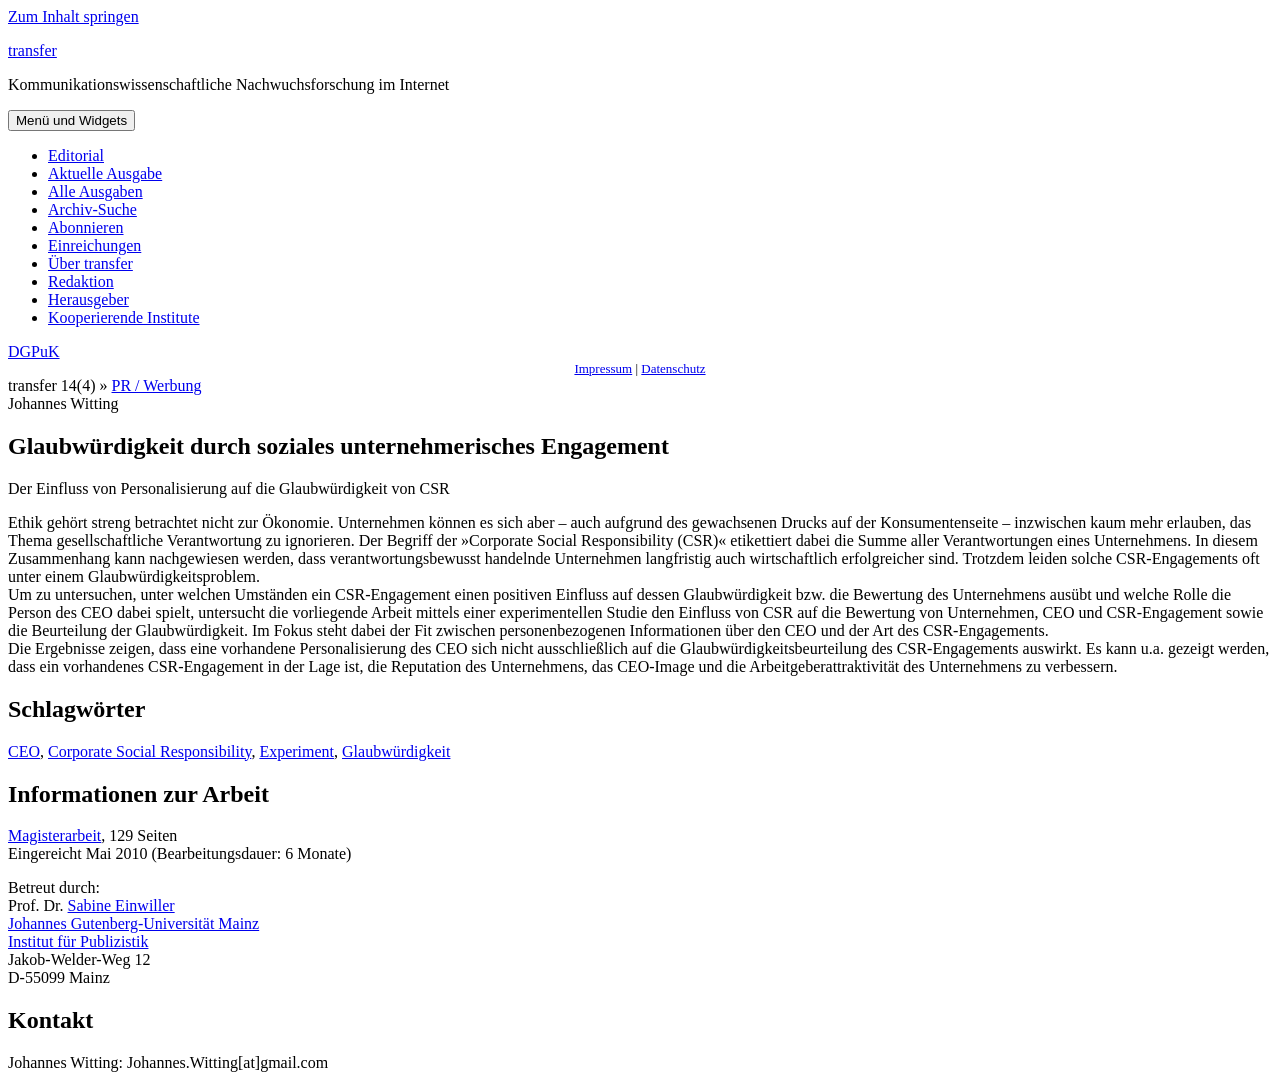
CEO (24, 751)
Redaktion (81, 281)
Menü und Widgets (71, 120)
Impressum (603, 368)
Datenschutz (673, 368)
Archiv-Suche (92, 209)
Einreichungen (94, 245)
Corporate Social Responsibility (149, 751)
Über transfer (90, 263)
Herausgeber (88, 299)
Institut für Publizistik (78, 941)
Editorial (76, 155)
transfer (32, 50)
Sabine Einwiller (121, 905)
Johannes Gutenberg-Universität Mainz (133, 923)
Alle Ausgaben (95, 191)
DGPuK (34, 351)
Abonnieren (86, 227)
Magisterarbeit (54, 835)
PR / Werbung (157, 385)
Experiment (296, 751)
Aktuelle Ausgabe (105, 173)
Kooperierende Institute (124, 317)
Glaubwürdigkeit (396, 751)
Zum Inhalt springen (73, 16)
